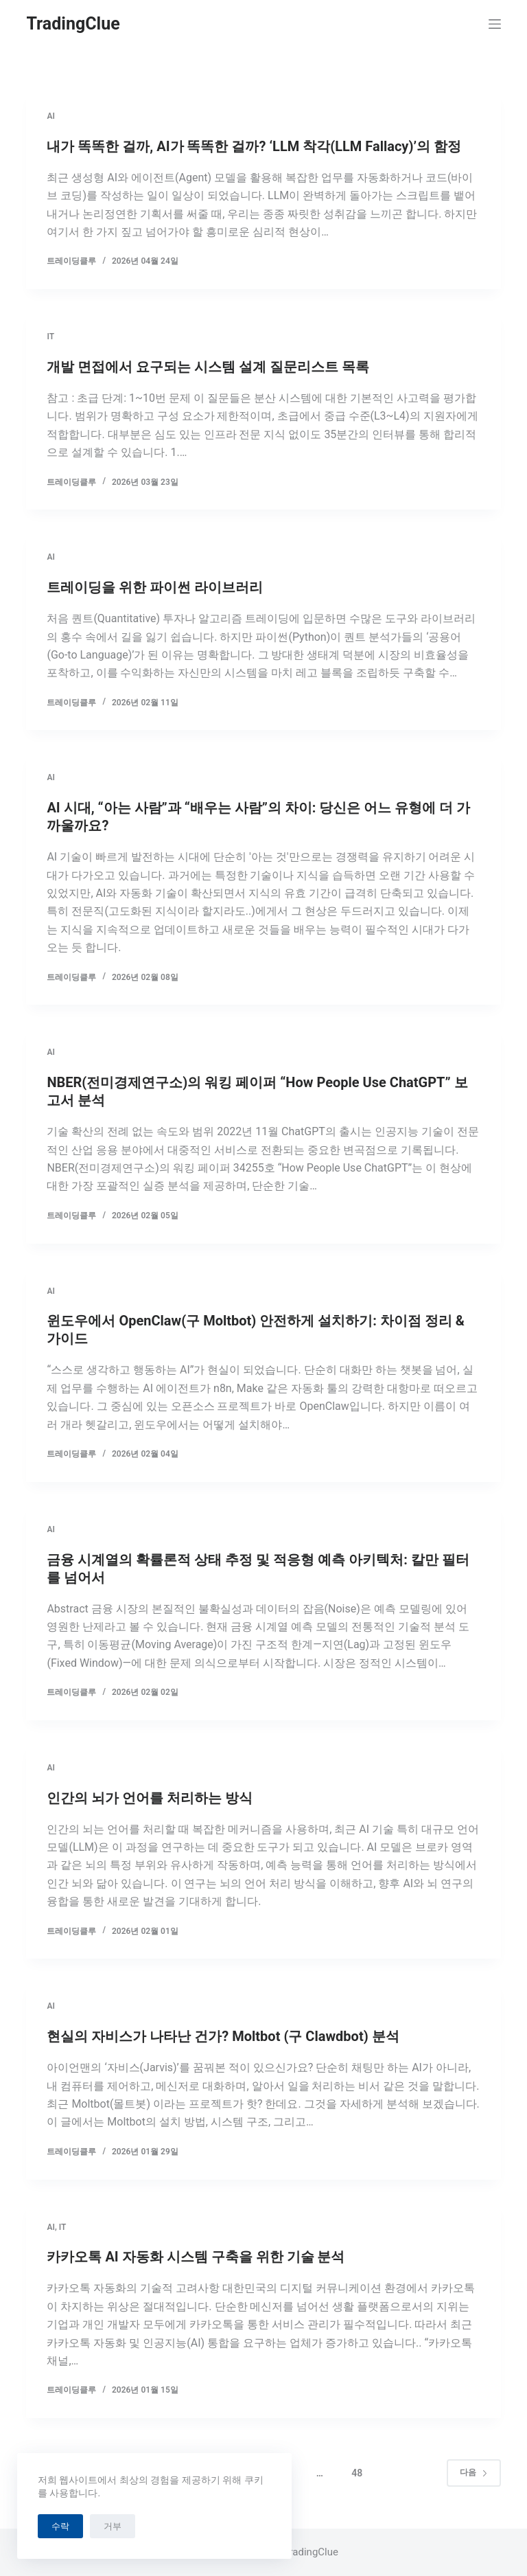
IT (50, 336)
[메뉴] (495, 24)
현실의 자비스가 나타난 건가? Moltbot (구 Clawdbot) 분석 (223, 2036)
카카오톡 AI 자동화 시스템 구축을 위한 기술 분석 (195, 2256)
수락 (60, 2526)
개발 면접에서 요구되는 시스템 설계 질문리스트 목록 (208, 366)
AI (50, 116)
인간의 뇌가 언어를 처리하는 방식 (150, 1798)
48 (356, 2472)
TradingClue (72, 24)
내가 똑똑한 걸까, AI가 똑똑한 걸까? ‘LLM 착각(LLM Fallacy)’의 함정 (254, 146)
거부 (112, 2526)
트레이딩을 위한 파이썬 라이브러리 (155, 587)
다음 (474, 2472)
